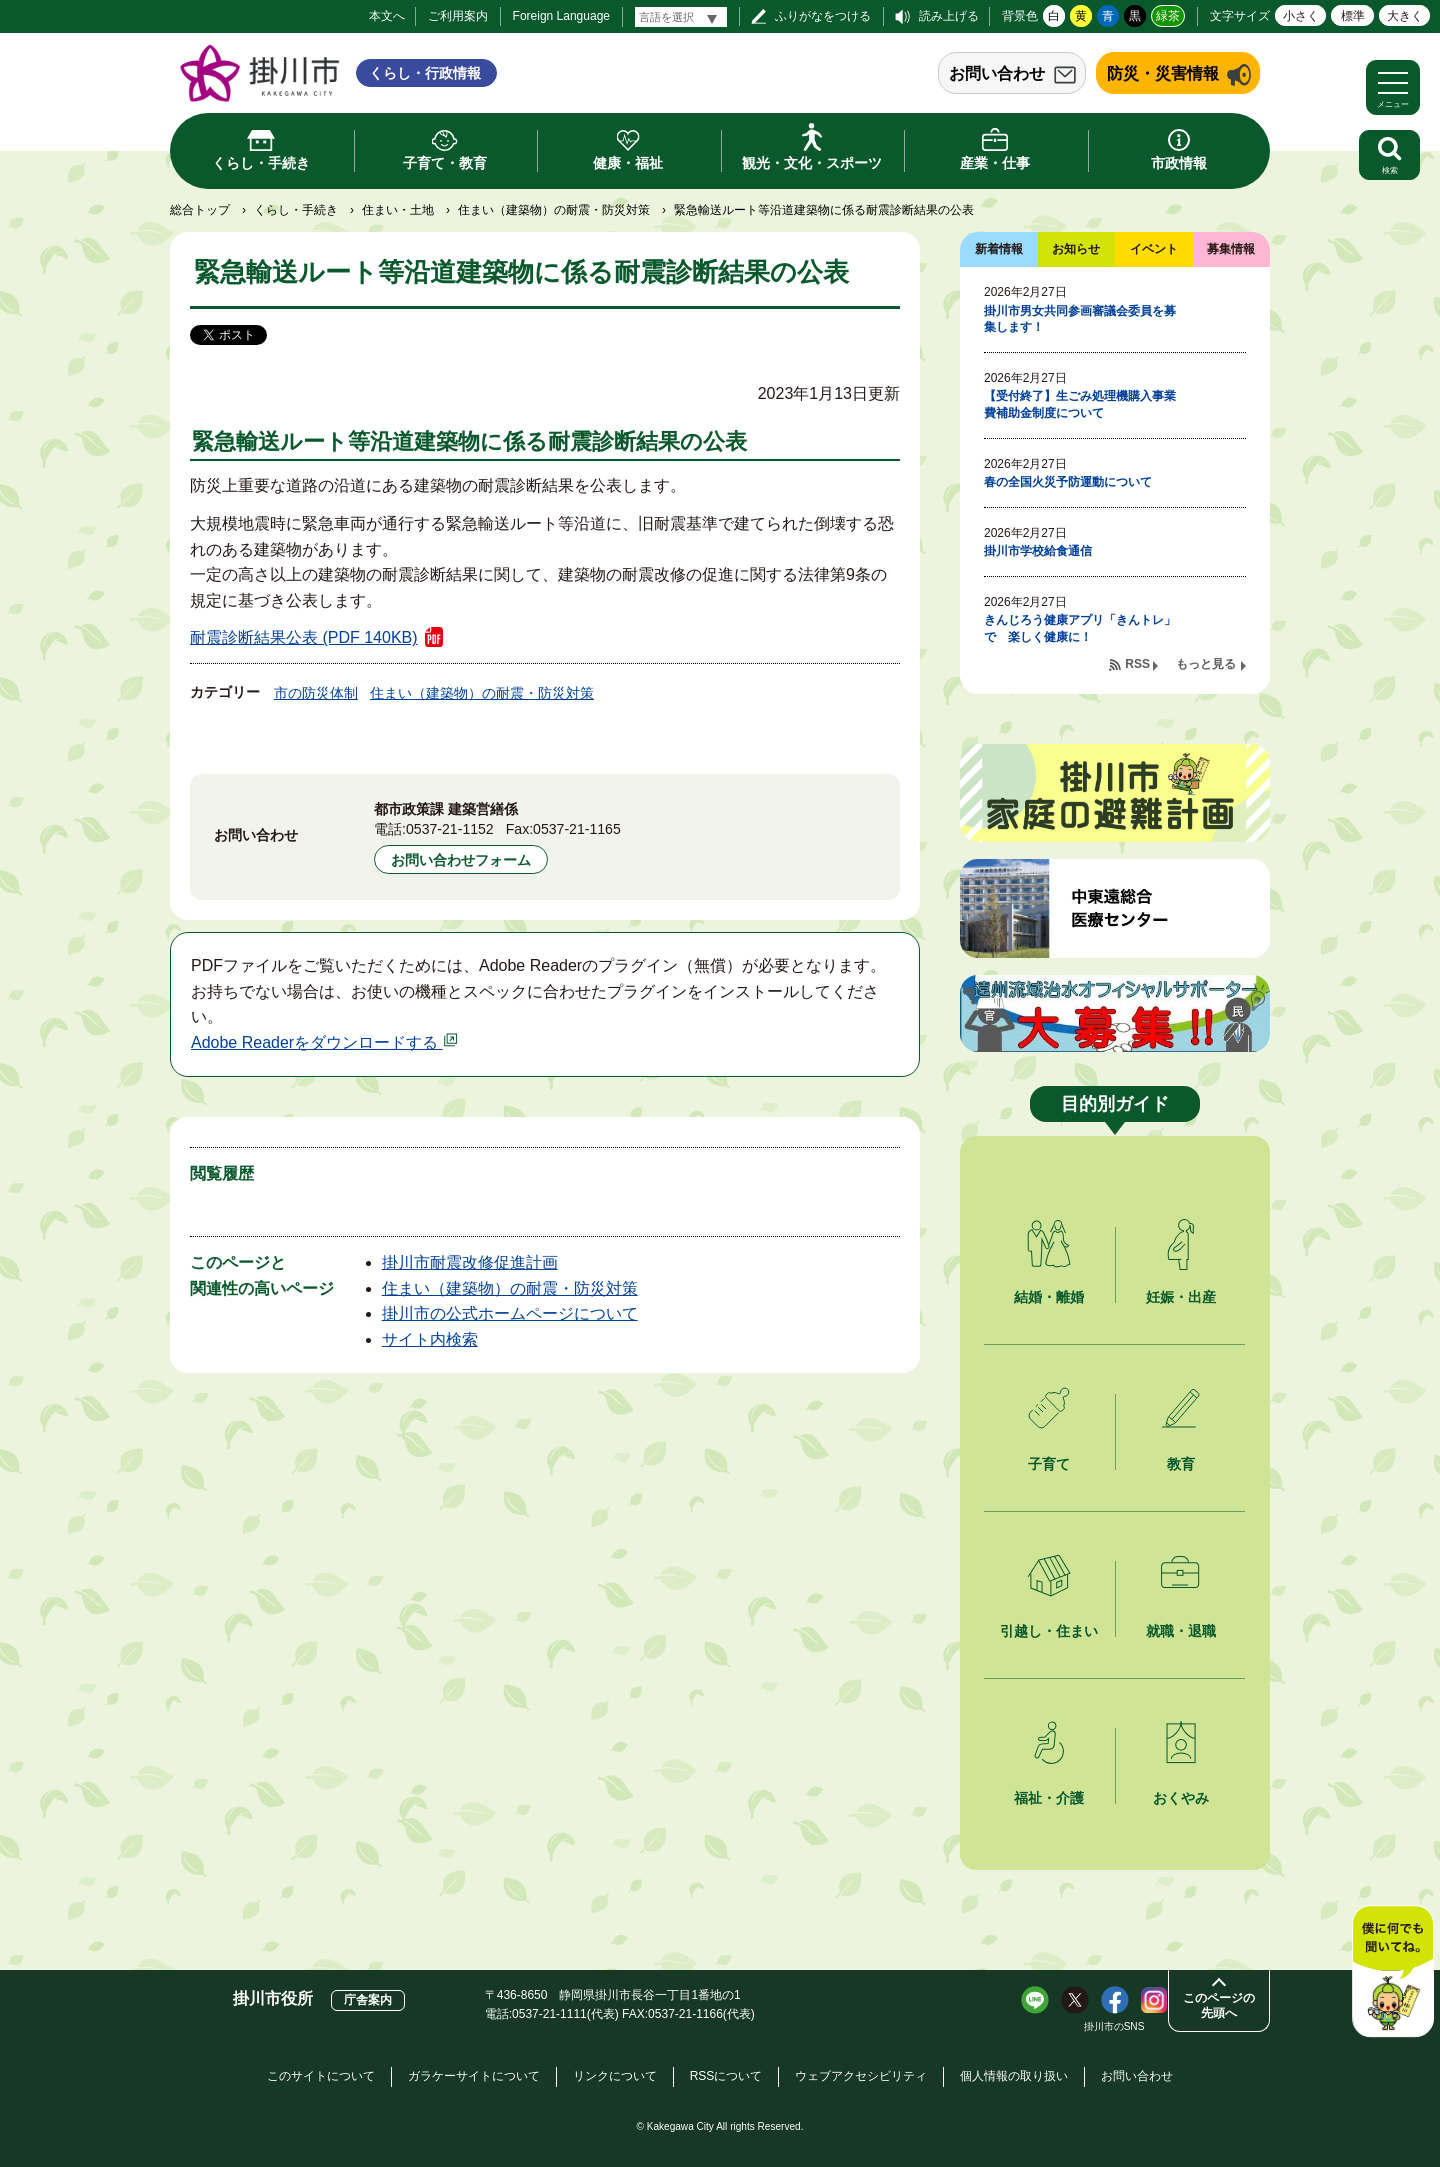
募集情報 (1231, 249)
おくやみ (1181, 1798)
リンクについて (615, 2076)
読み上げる (949, 16)
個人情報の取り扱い (1014, 2076)
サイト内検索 (430, 1339)
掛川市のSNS (1114, 2026)
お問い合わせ (997, 73)
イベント (1154, 249)
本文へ (387, 16)
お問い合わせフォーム (461, 860)
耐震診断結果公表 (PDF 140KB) (304, 637)
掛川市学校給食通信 (1038, 551)
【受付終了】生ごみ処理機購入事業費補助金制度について (1080, 404)
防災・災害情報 (1163, 73)
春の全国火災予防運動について (1068, 482)
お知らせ (1076, 249)
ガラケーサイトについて (474, 2076)
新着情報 (999, 249)
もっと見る (1206, 664)
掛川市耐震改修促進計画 (470, 1262)
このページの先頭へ (1219, 2005)
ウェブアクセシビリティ (861, 2076)
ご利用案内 (458, 16)
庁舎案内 (368, 2000)
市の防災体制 (316, 693)
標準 (1353, 16)
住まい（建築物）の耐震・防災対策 (554, 210)
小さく (1301, 16)
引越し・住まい (1049, 1631)
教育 (1181, 1464)
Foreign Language (561, 16)
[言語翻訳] (681, 17)
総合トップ (200, 210)
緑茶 (1168, 16)
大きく (1405, 16)
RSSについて (726, 2076)
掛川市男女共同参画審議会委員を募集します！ (1080, 319)
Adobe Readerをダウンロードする (325, 1042)
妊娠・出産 (1181, 1297)
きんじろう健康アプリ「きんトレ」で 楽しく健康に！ (1080, 628)
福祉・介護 (1049, 1798)
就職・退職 (1181, 1631)
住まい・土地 (398, 210)
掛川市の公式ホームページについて (510, 1313)
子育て (1049, 1464)
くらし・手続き (296, 210)
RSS (1137, 664)
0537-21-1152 (450, 829)
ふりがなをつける (823, 16)
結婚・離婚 (1049, 1297)
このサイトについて (321, 2076)
